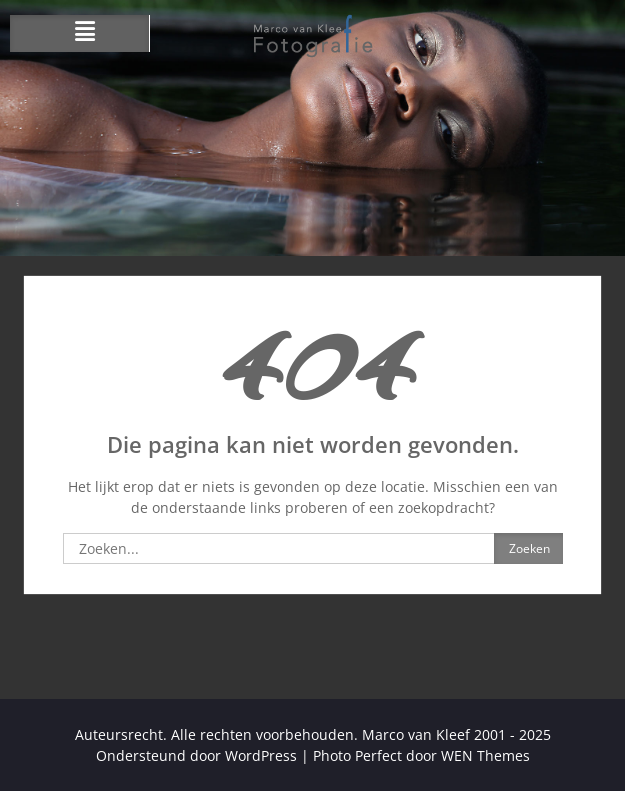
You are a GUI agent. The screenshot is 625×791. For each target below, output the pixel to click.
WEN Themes (485, 755)
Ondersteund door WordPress (196, 755)
